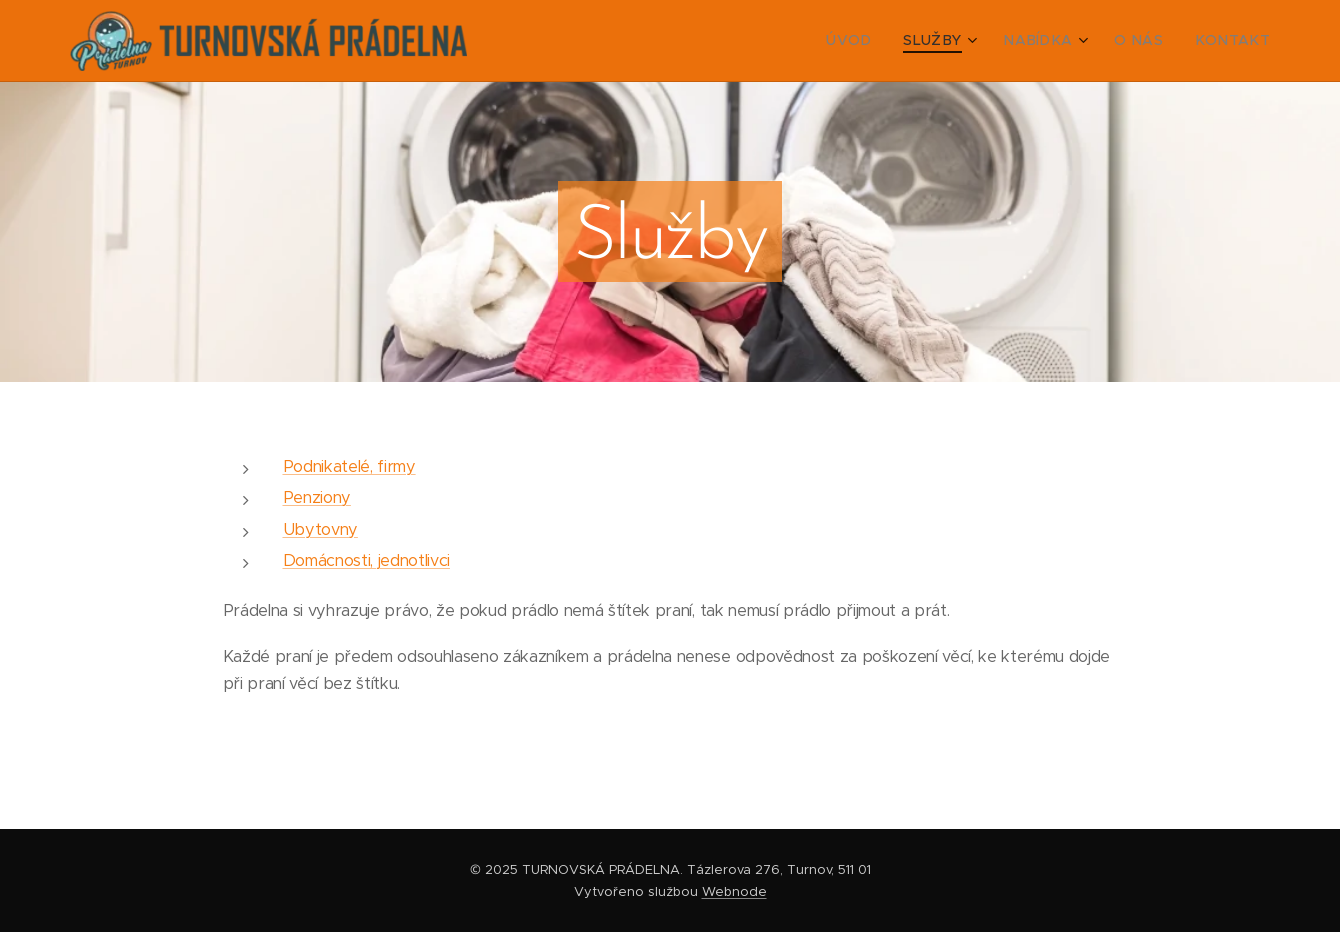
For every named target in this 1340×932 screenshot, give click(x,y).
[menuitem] (884, 41)
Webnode (734, 891)
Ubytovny (320, 529)
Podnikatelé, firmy (349, 466)
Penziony (317, 497)
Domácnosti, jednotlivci (366, 560)
